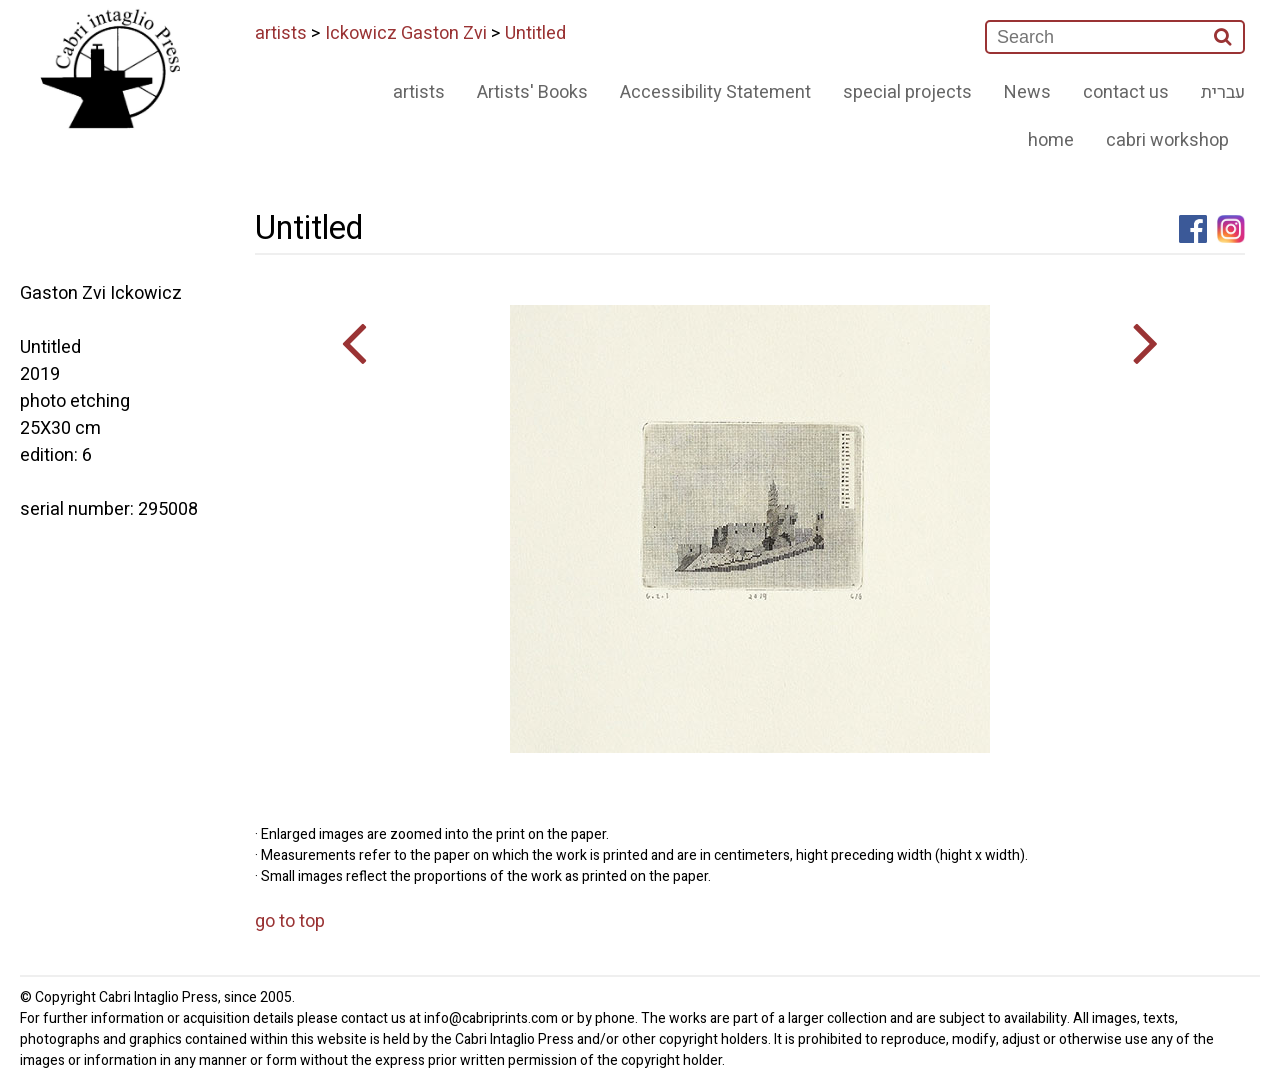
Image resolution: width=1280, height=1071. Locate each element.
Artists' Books (532, 92)
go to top (290, 921)
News (1027, 92)
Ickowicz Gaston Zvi (406, 33)
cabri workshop (1167, 140)
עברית (1223, 92)
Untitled (535, 33)
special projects (907, 92)
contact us (1126, 92)
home (1051, 140)
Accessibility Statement (715, 92)
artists (281, 33)
